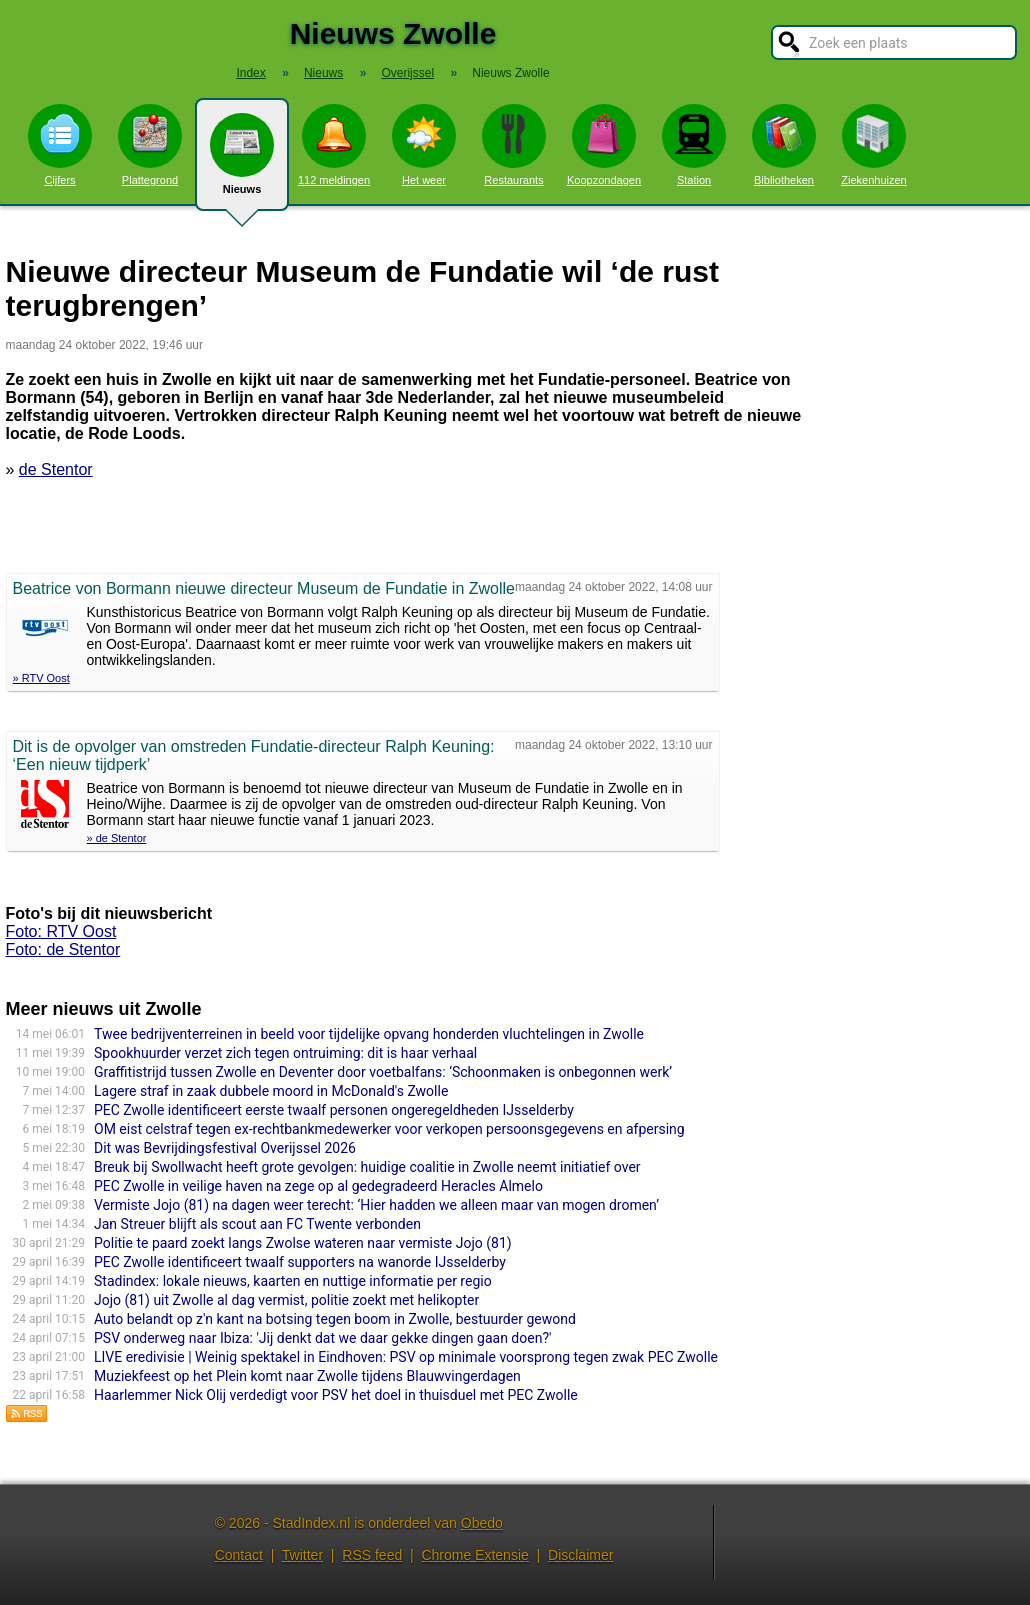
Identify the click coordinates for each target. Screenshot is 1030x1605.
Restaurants (514, 145)
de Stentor (56, 469)
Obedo (482, 1523)
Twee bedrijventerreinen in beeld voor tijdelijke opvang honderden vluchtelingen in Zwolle (369, 1034)
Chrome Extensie (474, 1555)
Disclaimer (580, 1555)
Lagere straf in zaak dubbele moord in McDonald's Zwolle (271, 1091)
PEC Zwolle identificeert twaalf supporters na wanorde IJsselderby (300, 1262)
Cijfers (60, 145)
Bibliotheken (784, 145)
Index (250, 73)
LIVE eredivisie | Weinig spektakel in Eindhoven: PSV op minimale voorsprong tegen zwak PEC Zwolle (406, 1357)
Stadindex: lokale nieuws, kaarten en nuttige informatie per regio (293, 1281)
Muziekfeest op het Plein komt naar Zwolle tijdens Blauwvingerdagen (307, 1376)
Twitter (302, 1555)
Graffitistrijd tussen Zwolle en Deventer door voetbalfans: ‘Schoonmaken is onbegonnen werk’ (383, 1072)
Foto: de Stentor (63, 949)
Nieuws (242, 162)
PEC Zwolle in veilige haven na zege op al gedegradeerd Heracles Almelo (318, 1186)
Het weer (424, 145)
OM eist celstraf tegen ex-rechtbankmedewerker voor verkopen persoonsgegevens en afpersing (389, 1129)
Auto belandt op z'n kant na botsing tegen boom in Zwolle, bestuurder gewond (335, 1319)
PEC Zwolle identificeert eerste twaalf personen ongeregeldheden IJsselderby (334, 1110)
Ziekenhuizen (873, 145)
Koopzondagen (604, 145)
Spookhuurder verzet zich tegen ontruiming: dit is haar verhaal (285, 1053)
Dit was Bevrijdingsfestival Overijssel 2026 (225, 1148)
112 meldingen (334, 145)
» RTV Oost (41, 678)
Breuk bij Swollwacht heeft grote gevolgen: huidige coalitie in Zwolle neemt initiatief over (367, 1167)
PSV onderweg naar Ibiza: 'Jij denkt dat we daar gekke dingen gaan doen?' (322, 1338)
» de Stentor (117, 838)
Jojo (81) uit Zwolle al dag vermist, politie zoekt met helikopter (286, 1300)
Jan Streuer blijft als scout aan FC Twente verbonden (257, 1224)
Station (694, 145)
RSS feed (372, 1555)
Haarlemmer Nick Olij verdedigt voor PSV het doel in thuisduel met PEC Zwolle (336, 1395)
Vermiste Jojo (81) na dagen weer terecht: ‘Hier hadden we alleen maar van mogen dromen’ (376, 1205)
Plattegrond (150, 145)
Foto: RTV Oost (61, 931)
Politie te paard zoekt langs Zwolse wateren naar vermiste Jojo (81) (303, 1243)
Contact (239, 1555)
